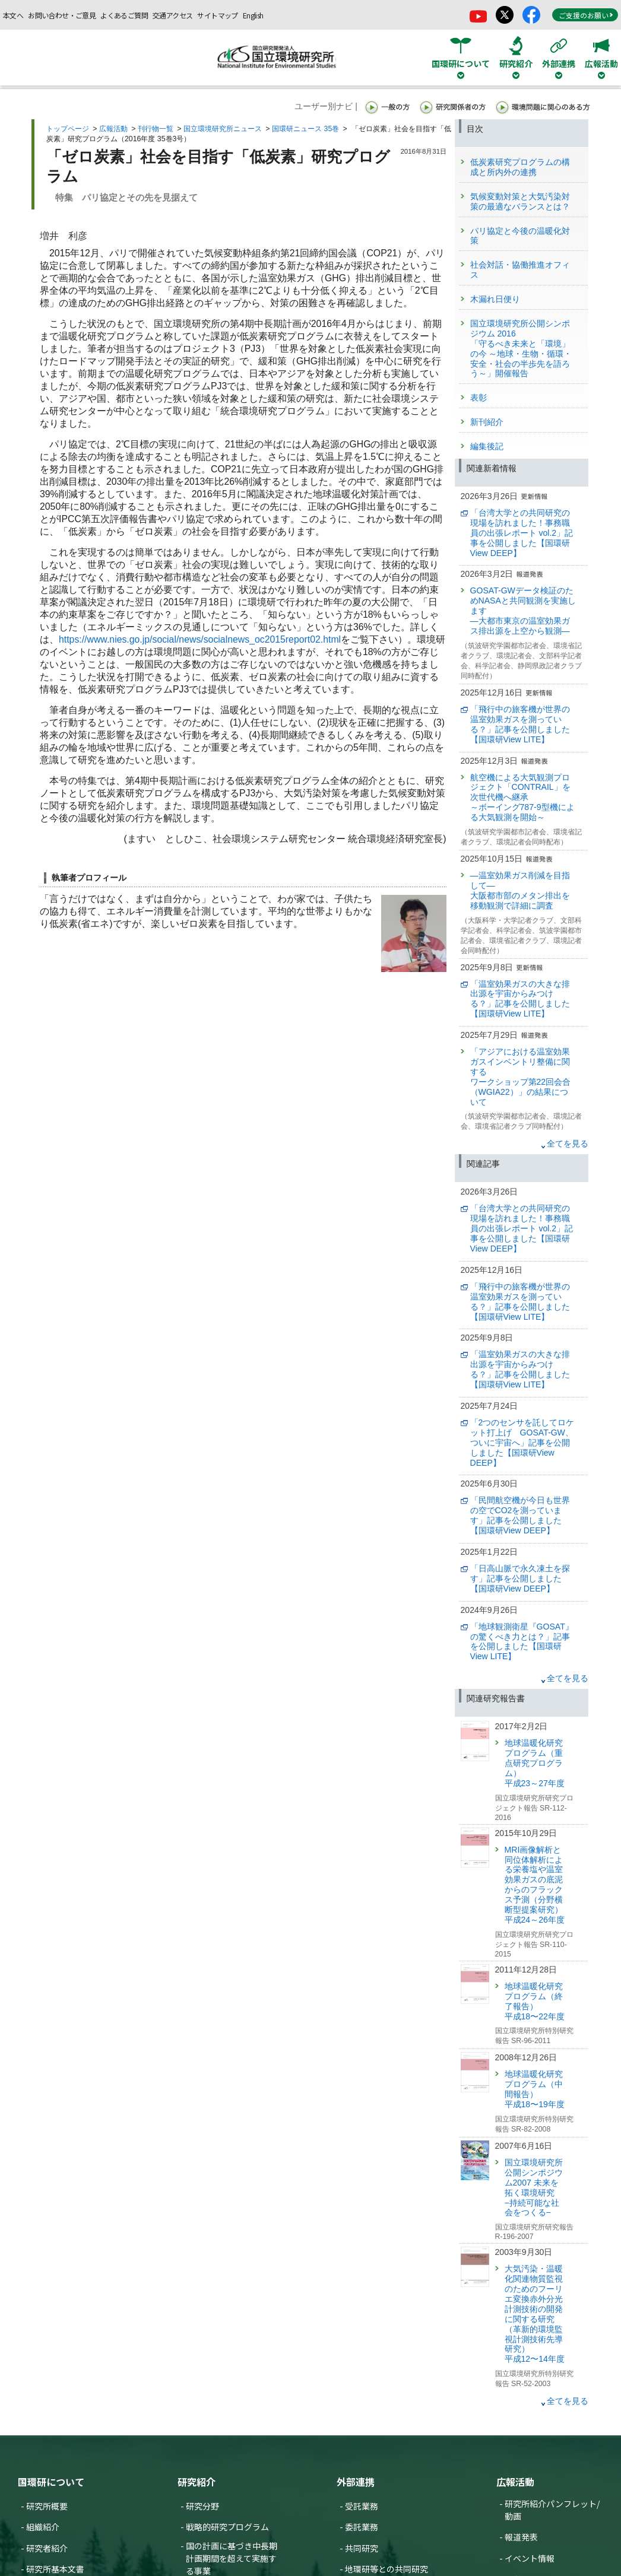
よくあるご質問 (124, 15)
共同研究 (361, 2548)
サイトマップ (217, 15)
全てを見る (567, 1143)
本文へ (13, 15)
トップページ (67, 129)
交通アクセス (172, 15)
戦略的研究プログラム (227, 2527)
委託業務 (361, 2527)
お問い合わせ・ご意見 (62, 15)
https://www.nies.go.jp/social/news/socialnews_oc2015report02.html (200, 639)
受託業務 (361, 2506)
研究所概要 (47, 2506)
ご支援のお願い (586, 15)
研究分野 (202, 2506)
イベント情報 (530, 2558)
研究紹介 (197, 2482)
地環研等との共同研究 (386, 2569)
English (253, 15)
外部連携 (356, 2482)
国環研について (51, 2482)
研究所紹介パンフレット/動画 (552, 2510)
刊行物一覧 (155, 129)
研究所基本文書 (55, 2569)
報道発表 (521, 2537)
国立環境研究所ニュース (222, 129)
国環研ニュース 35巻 (305, 129)
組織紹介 (42, 2527)
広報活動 (113, 129)
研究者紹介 (47, 2548)
